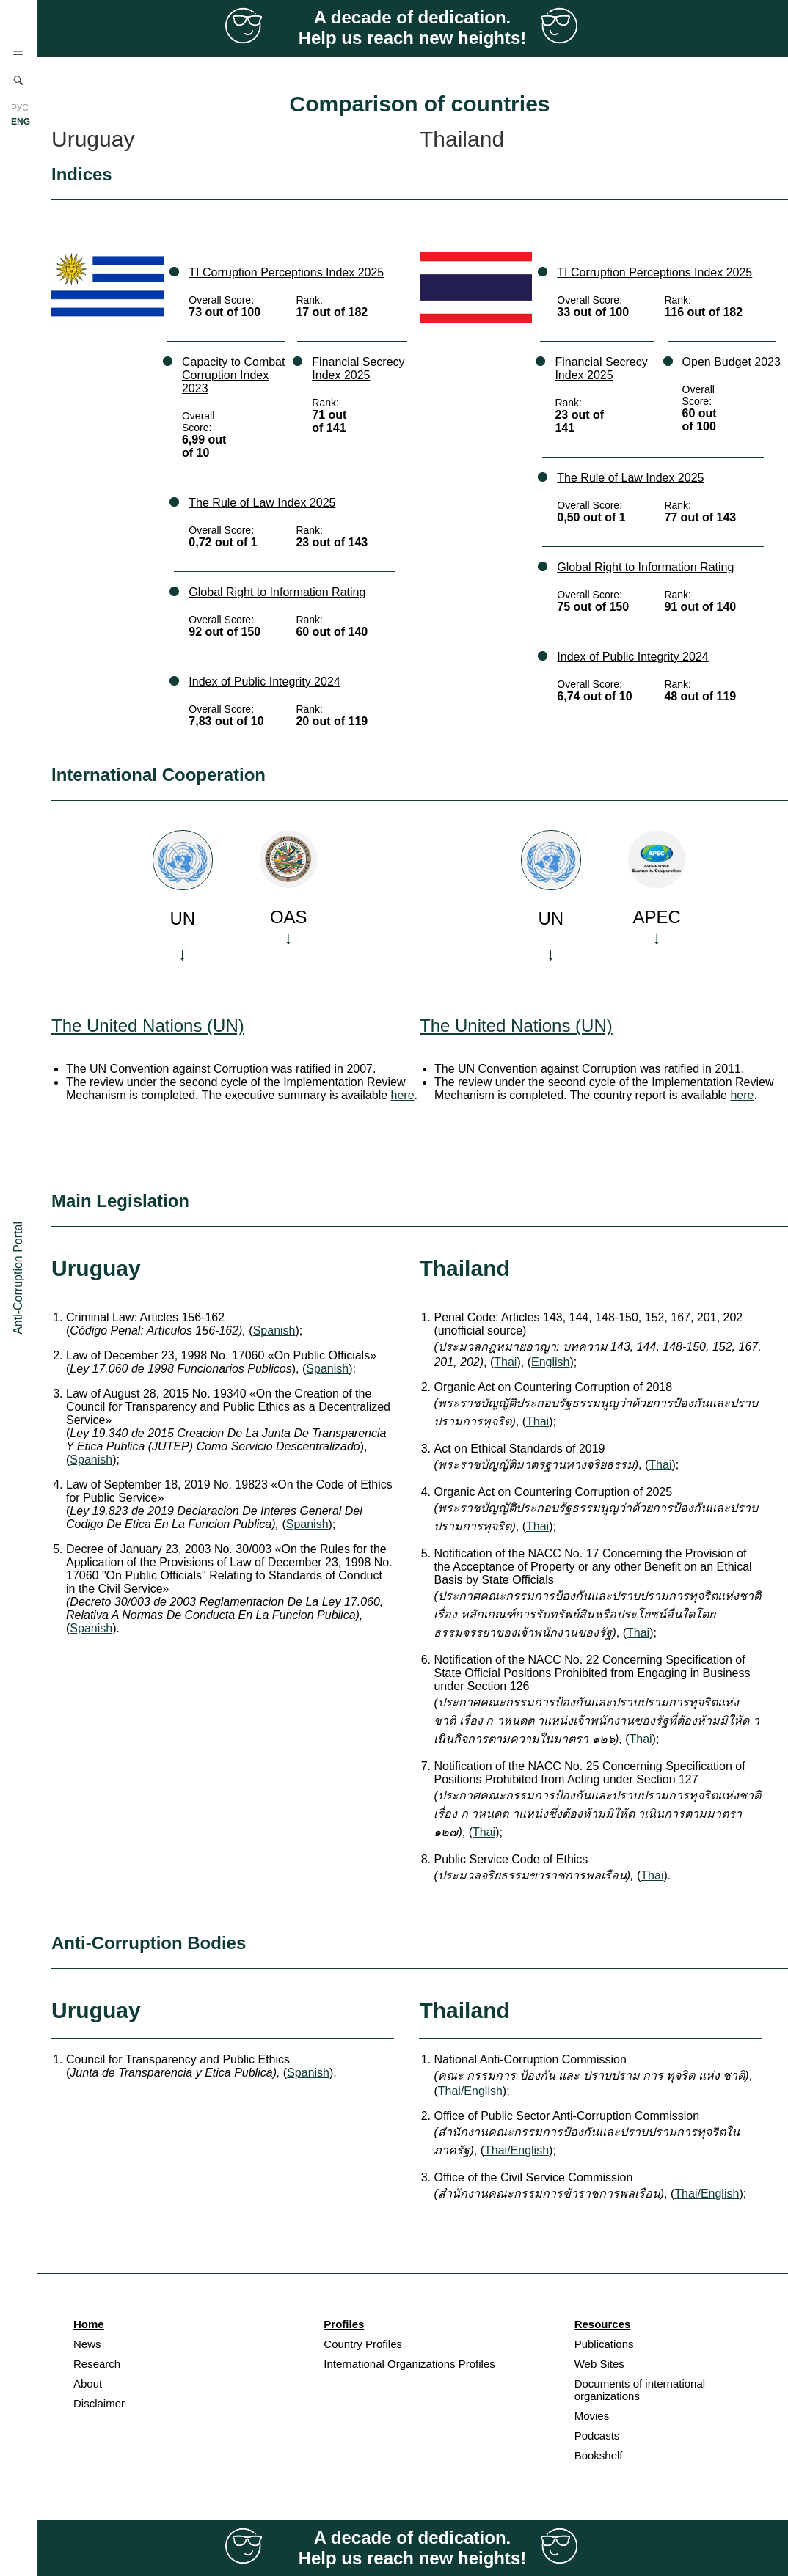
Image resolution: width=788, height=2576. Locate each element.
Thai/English (470, 2091)
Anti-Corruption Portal (18, 1278)
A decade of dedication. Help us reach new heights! (413, 27)
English (550, 1362)
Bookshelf (598, 2455)
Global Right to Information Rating (277, 592)
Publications (604, 2344)
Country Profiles (363, 2344)
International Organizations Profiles (409, 2363)
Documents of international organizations (639, 2389)
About (87, 2383)
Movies (592, 2416)
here (403, 1095)
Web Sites (599, 2363)
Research (96, 2363)
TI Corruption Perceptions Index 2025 (286, 272)
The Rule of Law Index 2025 (262, 502)
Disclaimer (99, 2403)
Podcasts (597, 2435)
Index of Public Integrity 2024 (264, 681)
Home (88, 2324)
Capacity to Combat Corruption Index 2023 (233, 375)
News (87, 2344)
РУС (20, 108)
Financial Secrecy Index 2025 (358, 368)
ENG (20, 122)
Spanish (274, 1330)
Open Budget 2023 (731, 362)
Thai (505, 1362)
